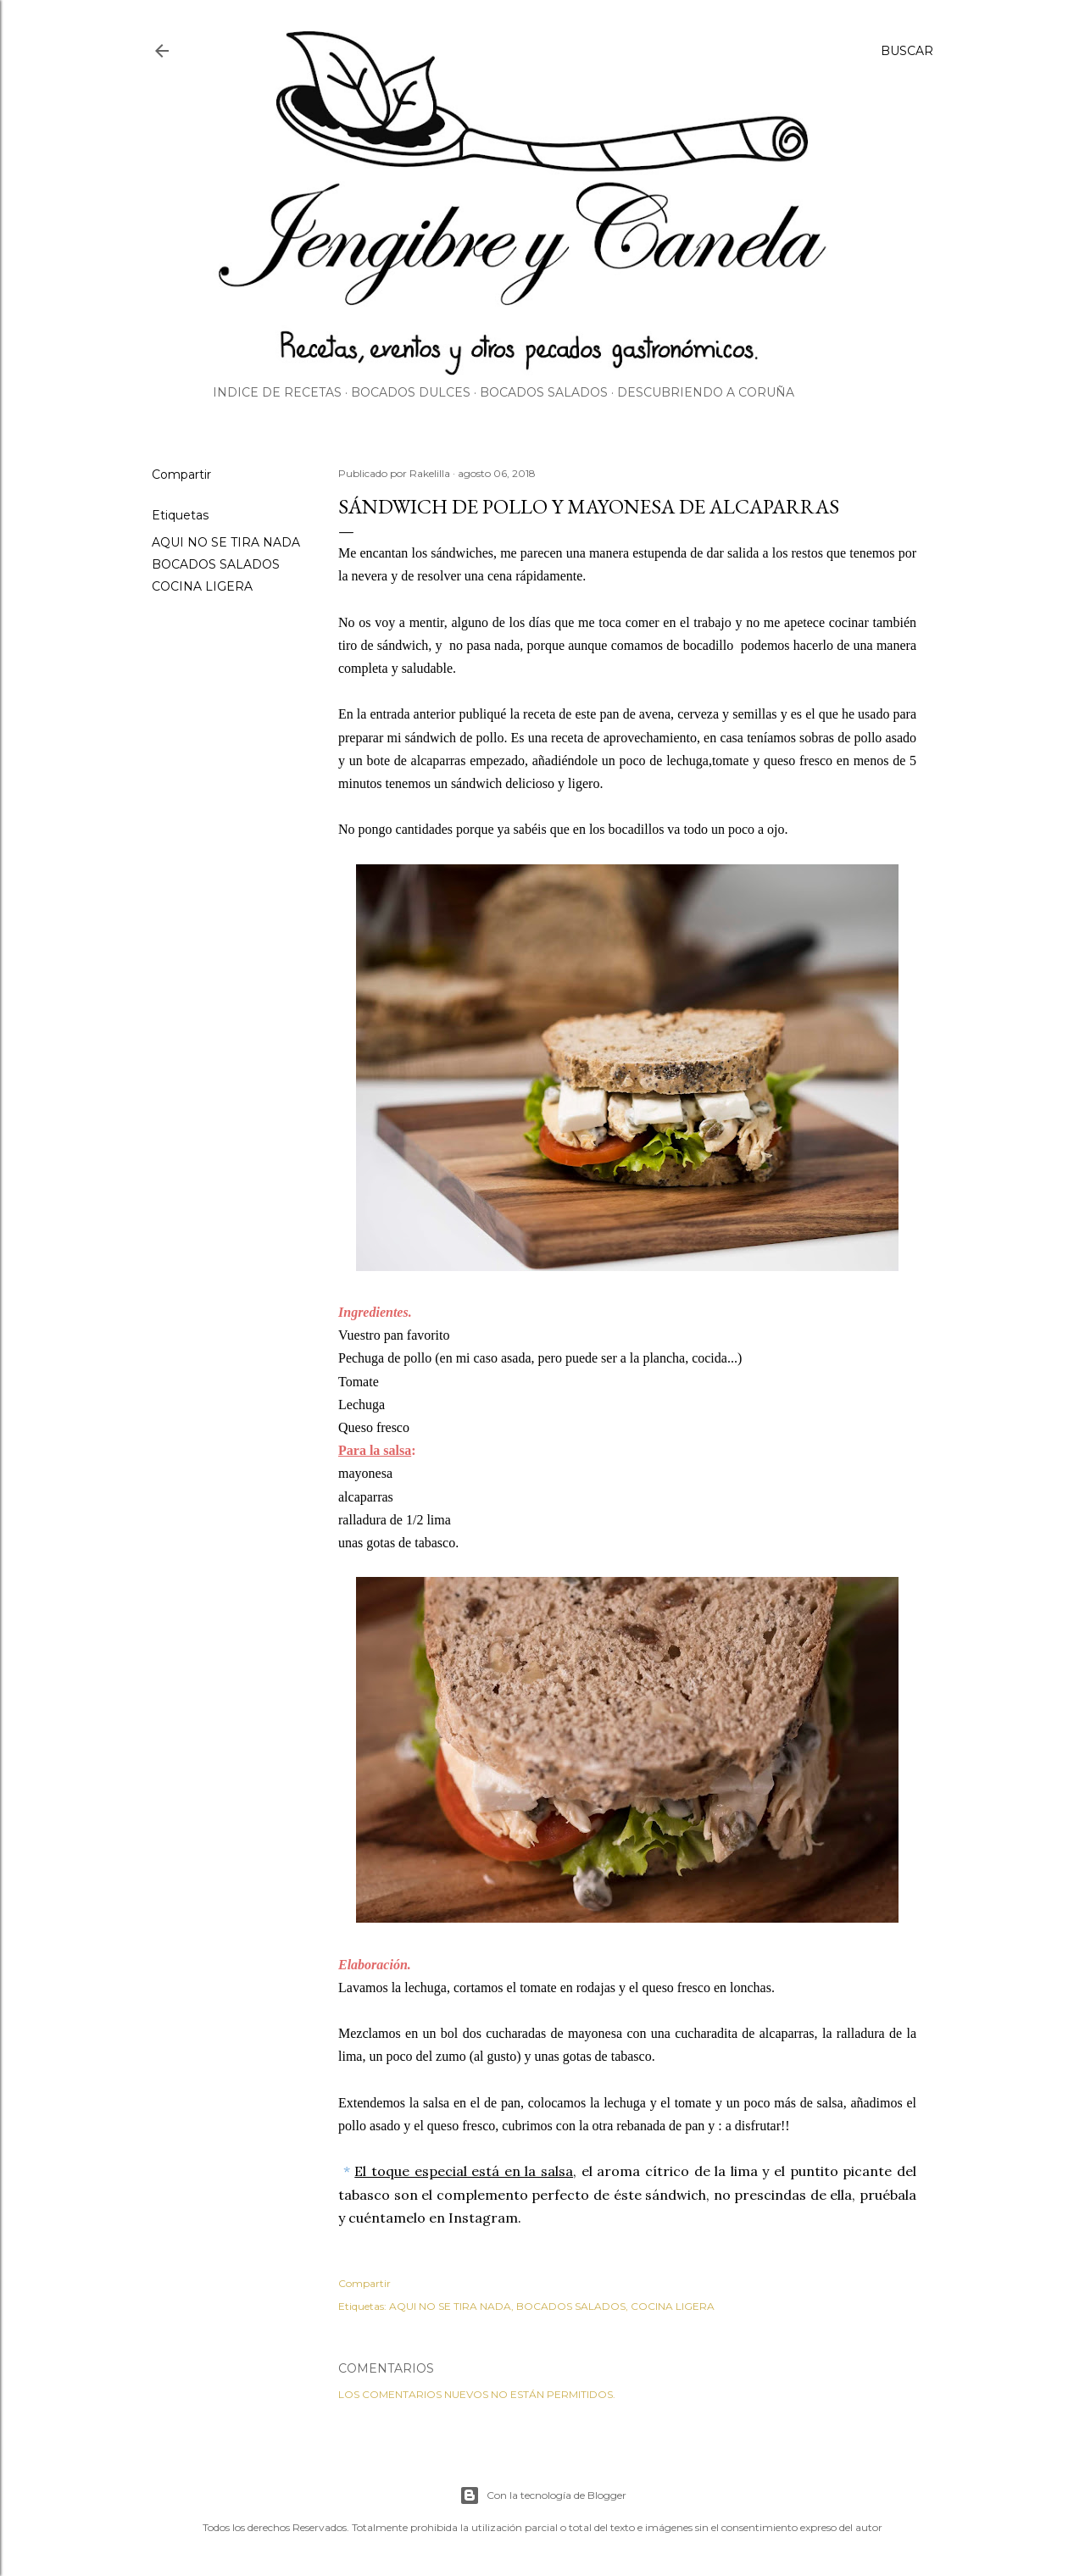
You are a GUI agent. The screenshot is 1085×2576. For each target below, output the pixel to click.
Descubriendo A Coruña (705, 392)
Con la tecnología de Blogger (542, 2495)
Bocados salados (544, 392)
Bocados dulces (410, 392)
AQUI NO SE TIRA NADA (226, 542)
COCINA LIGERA (202, 586)
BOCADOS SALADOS (216, 564)
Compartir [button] (181, 474)
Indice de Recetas (277, 392)
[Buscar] (907, 51)
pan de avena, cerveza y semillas (687, 714)
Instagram (483, 2217)
